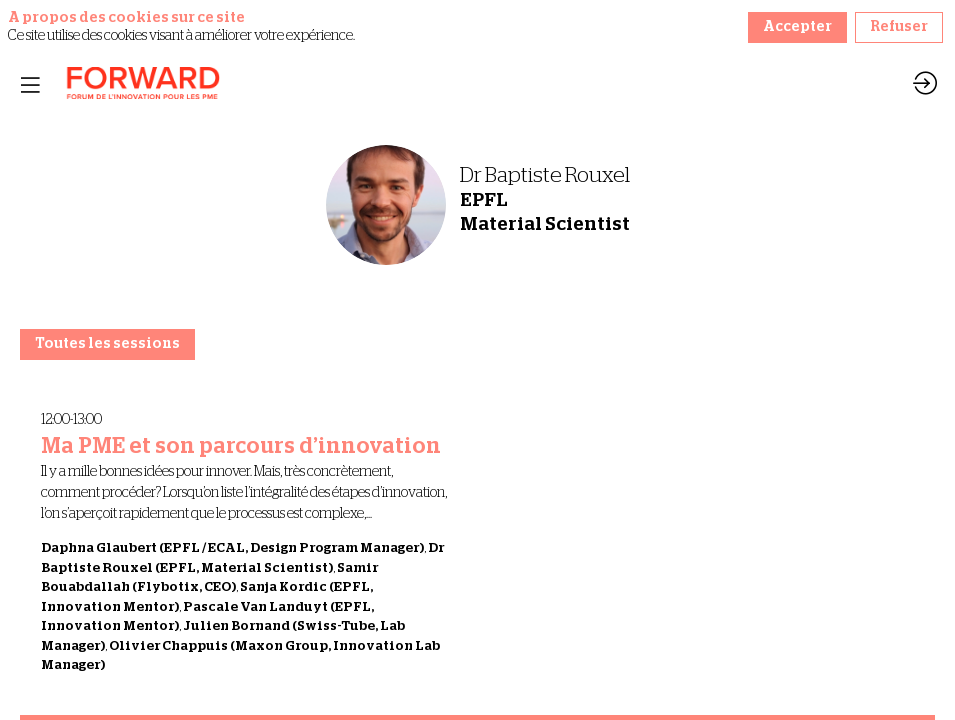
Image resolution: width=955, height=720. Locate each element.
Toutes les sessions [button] (107, 344)
